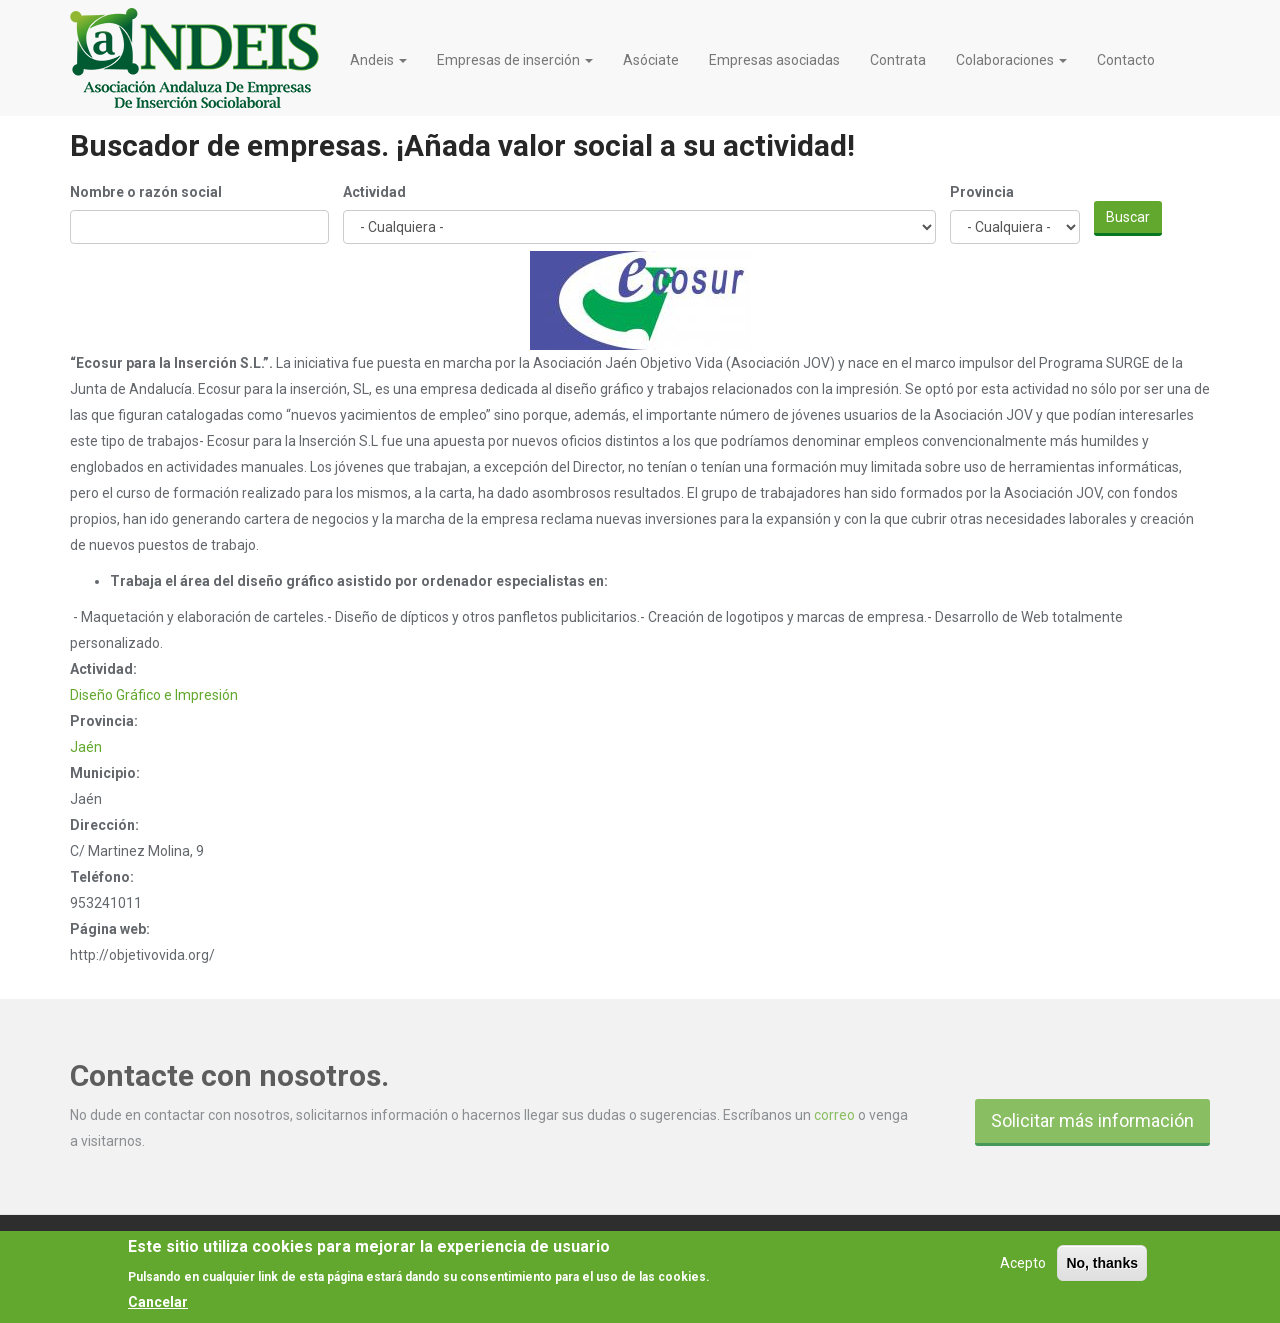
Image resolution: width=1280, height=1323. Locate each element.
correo (834, 1115)
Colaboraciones (1011, 60)
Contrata (898, 60)
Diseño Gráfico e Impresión (154, 695)
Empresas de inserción (515, 60)
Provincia (982, 192)
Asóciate (651, 60)
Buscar (1128, 217)
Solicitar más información (1092, 1120)
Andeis (378, 60)
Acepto (1023, 1271)
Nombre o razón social (146, 192)
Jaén (86, 747)
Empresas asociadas (774, 60)
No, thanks (1102, 1271)
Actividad (374, 192)
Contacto (1126, 60)
